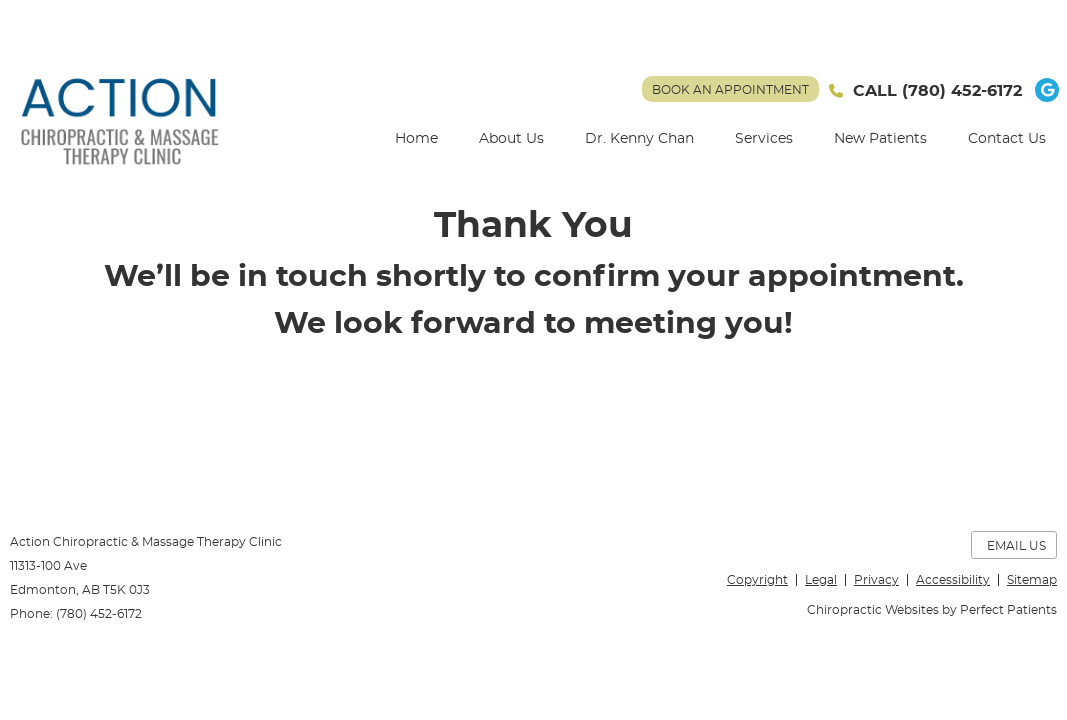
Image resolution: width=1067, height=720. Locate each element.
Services (764, 139)
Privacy (876, 580)
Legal (821, 580)
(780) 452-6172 (962, 91)
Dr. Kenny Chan (639, 139)
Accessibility (953, 580)
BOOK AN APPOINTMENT (730, 90)
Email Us (1016, 546)
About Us (511, 139)
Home (416, 139)
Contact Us (1007, 139)
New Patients (880, 139)
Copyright (757, 580)
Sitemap (1032, 580)
